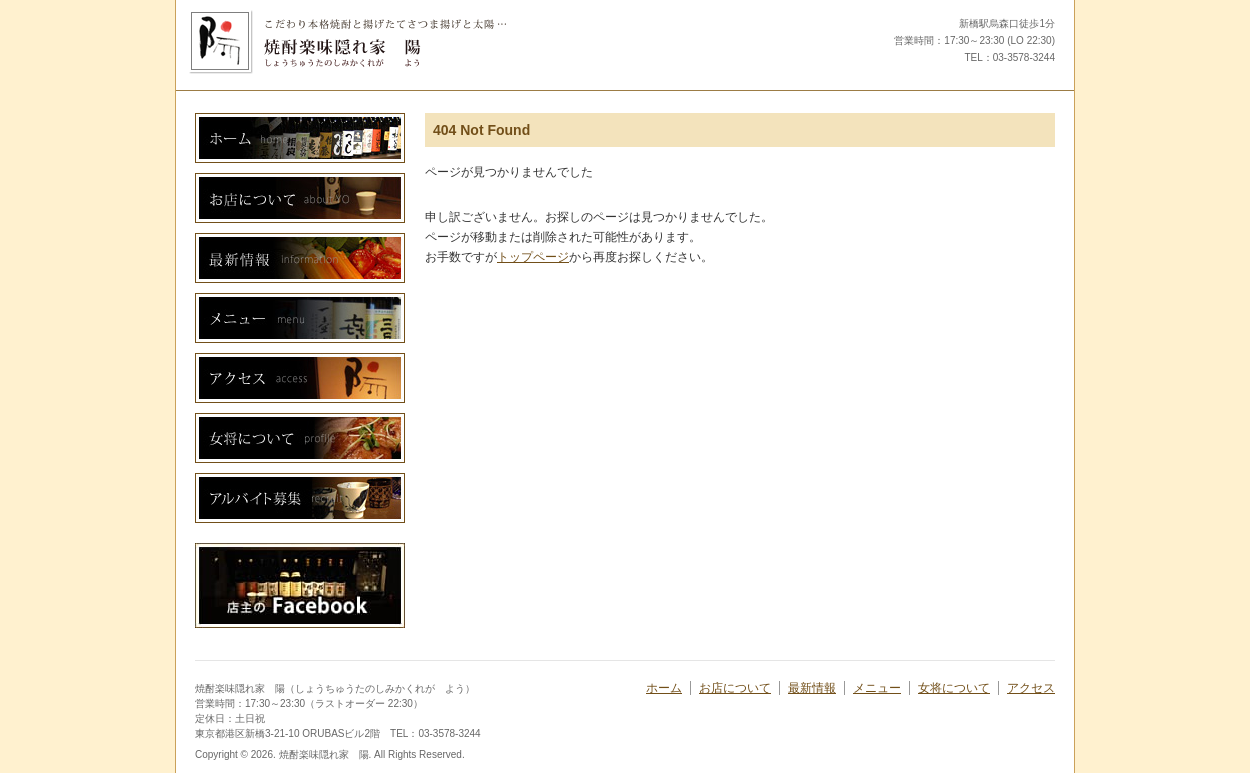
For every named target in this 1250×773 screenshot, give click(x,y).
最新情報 (812, 688)
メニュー (877, 688)
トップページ (533, 257)
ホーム (664, 688)
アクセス (1031, 688)
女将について (954, 688)
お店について (735, 688)
